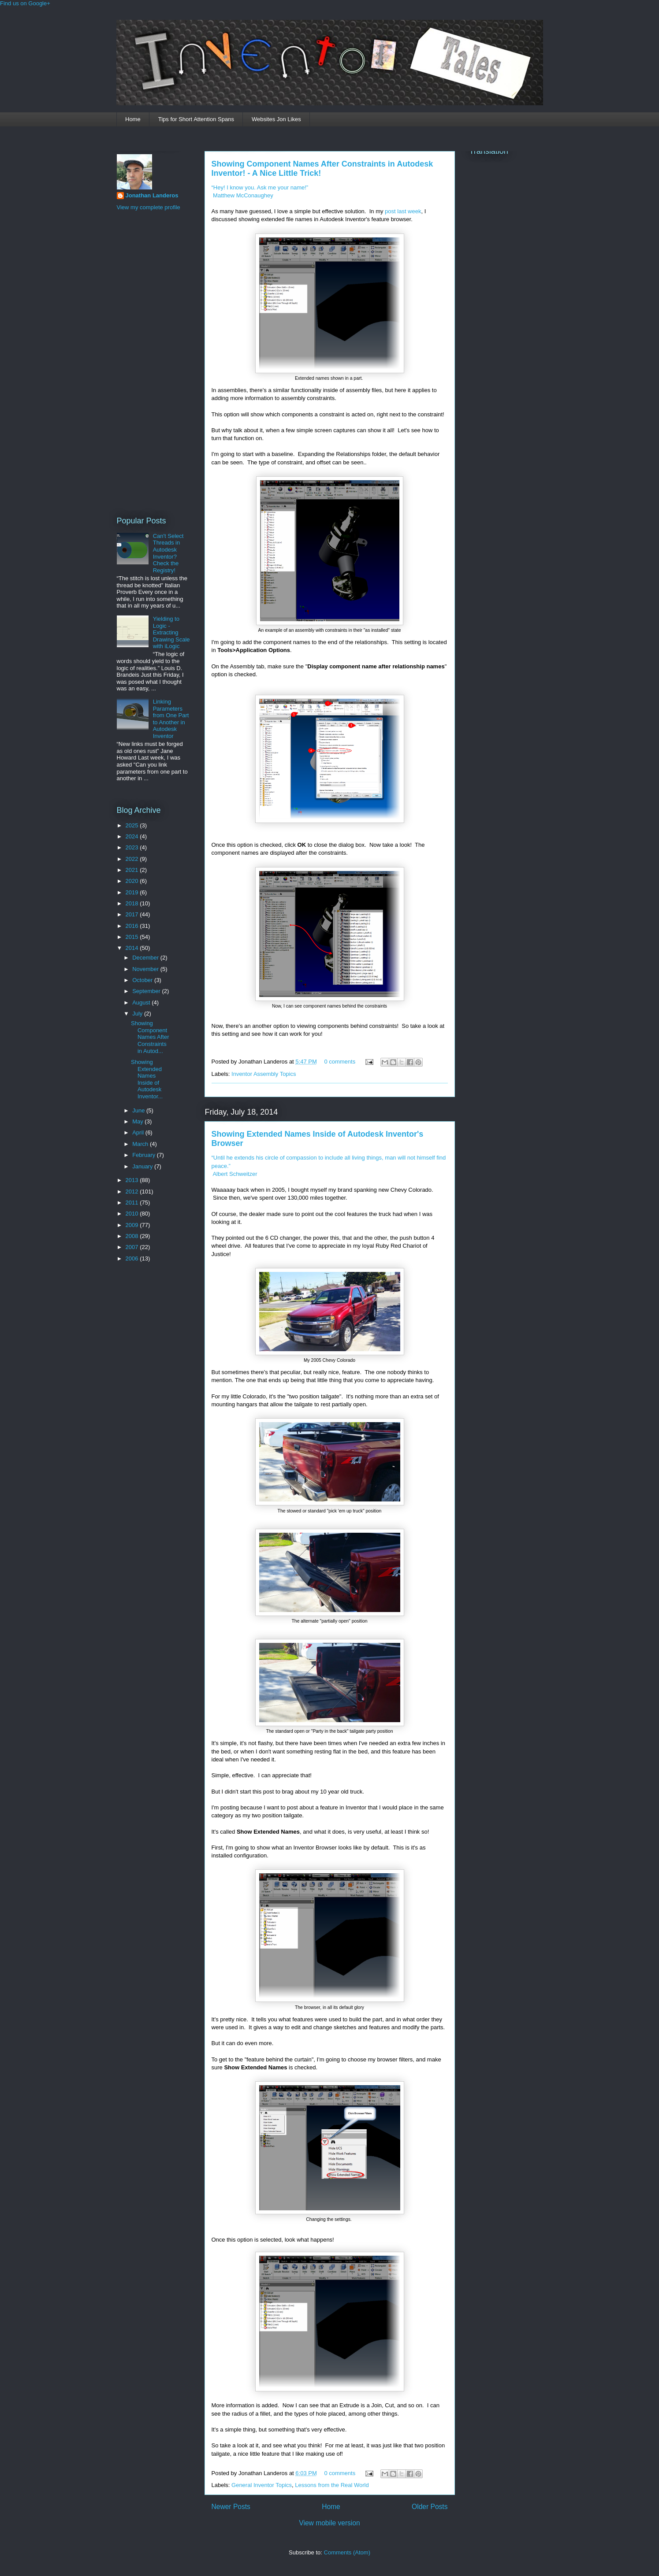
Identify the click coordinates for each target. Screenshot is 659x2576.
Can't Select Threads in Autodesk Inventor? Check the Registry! (168, 553)
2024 (133, 836)
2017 (133, 914)
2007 (133, 1247)
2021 (133, 870)
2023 (133, 847)
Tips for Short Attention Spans (196, 119)
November (146, 969)
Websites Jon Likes (276, 119)
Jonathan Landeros (152, 195)
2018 (133, 903)
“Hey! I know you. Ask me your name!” (260, 187)
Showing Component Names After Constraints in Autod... (150, 1037)
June (139, 1110)
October (143, 980)
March (141, 1144)
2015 (133, 937)
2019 (133, 892)
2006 (133, 1258)
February (144, 1155)
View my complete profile (148, 207)
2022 (133, 859)
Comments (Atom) (347, 2552)
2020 (133, 881)
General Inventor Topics (261, 2485)
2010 (133, 1213)
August (142, 1002)
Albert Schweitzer (234, 1174)
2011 (133, 1202)
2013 (133, 1180)
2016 (133, 926)
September (147, 991)
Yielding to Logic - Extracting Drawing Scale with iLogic (171, 632)
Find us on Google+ (25, 3)
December (146, 957)
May (138, 1121)
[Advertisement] (152, 362)
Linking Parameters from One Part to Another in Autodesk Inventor (171, 718)
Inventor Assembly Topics (263, 1074)
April (138, 1132)
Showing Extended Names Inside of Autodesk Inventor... (147, 1079)
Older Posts (429, 2506)
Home (133, 119)
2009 (133, 1225)
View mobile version (329, 2523)
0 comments (339, 1061)
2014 (133, 948)
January (143, 1166)
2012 (133, 1191)
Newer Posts (231, 2506)
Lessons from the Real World (332, 2485)
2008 (133, 1236)
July (138, 1013)
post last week (403, 211)
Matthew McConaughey (242, 195)
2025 (133, 825)
